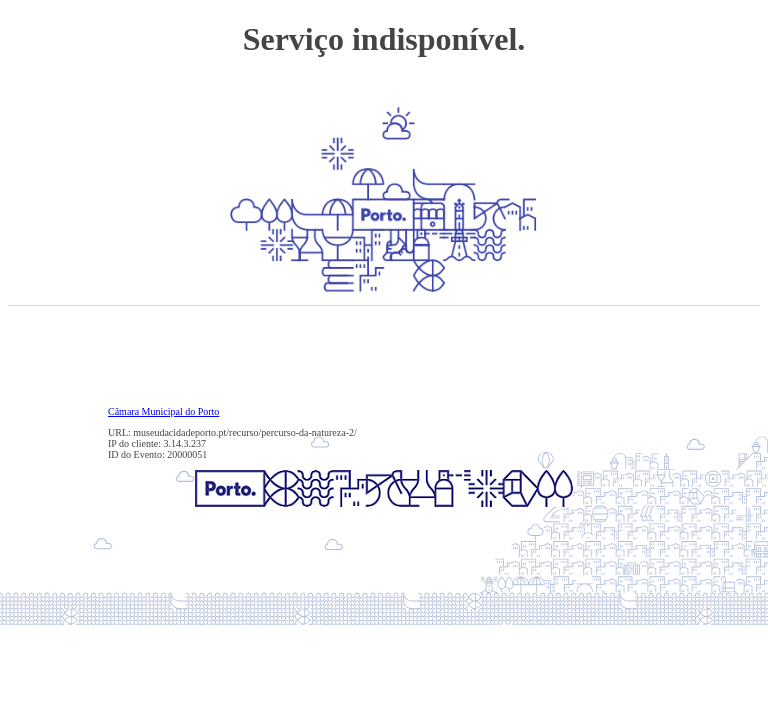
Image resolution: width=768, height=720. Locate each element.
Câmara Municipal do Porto (163, 411)
